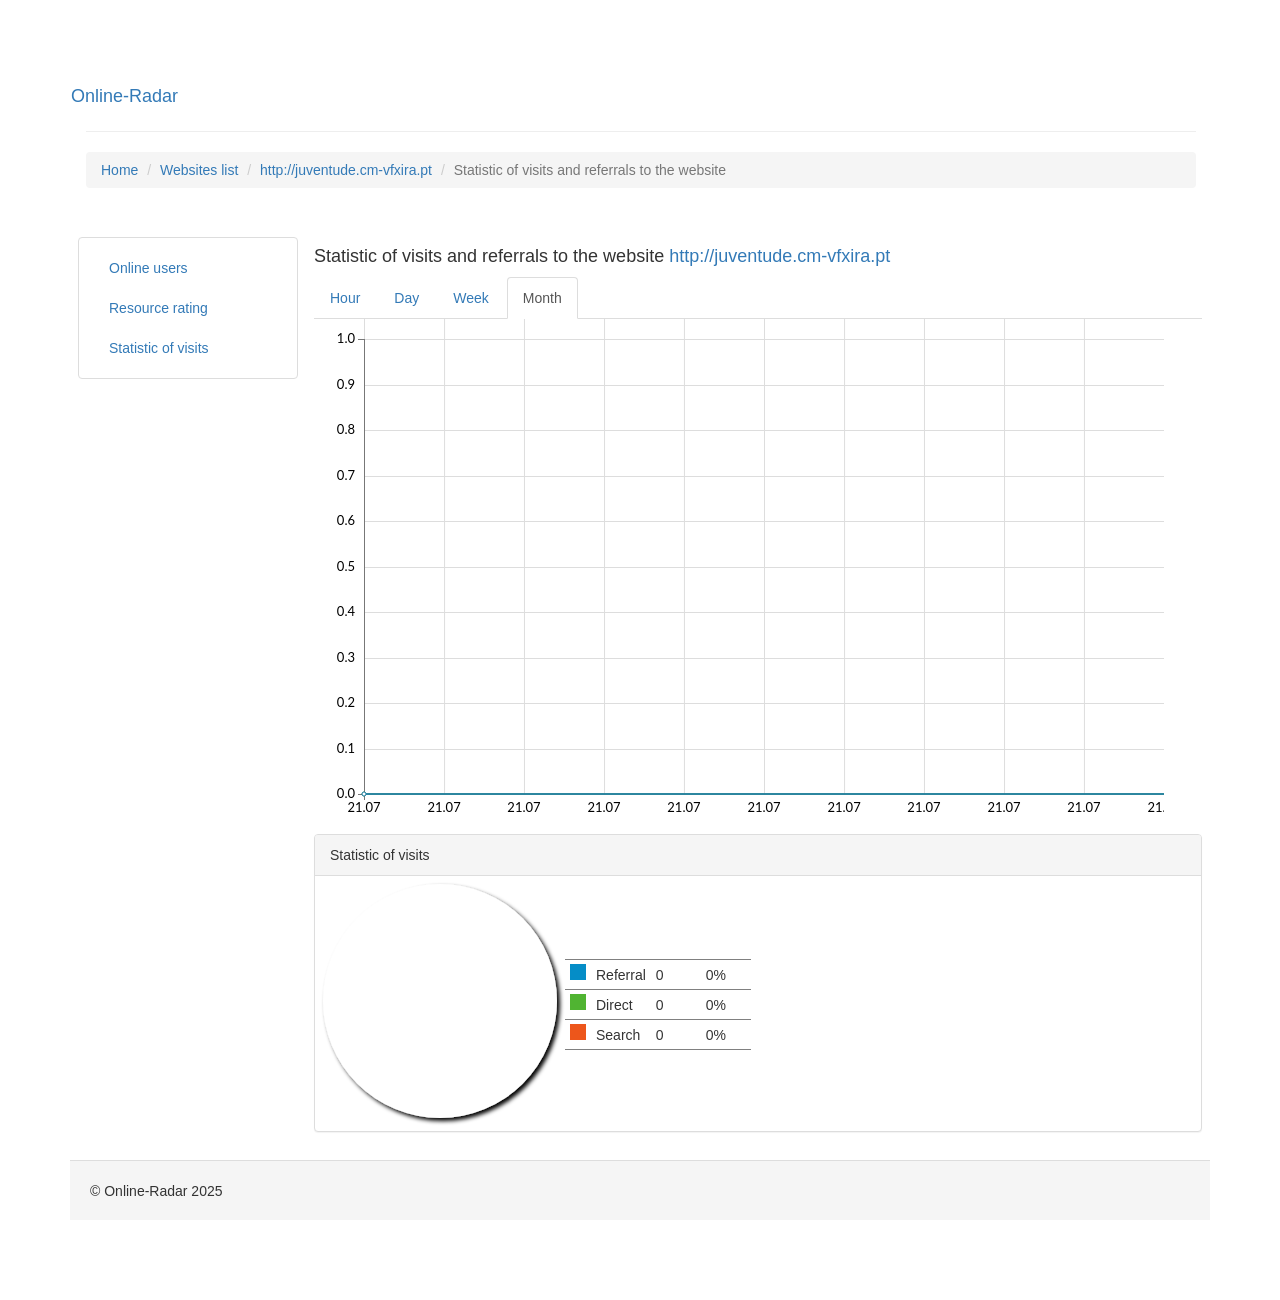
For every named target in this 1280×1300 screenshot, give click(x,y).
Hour (345, 298)
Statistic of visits (159, 348)
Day (406, 298)
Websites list (199, 170)
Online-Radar (124, 96)
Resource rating (158, 308)
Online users (148, 268)
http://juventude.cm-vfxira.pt (346, 170)
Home (119, 170)
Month (542, 298)
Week (471, 298)
